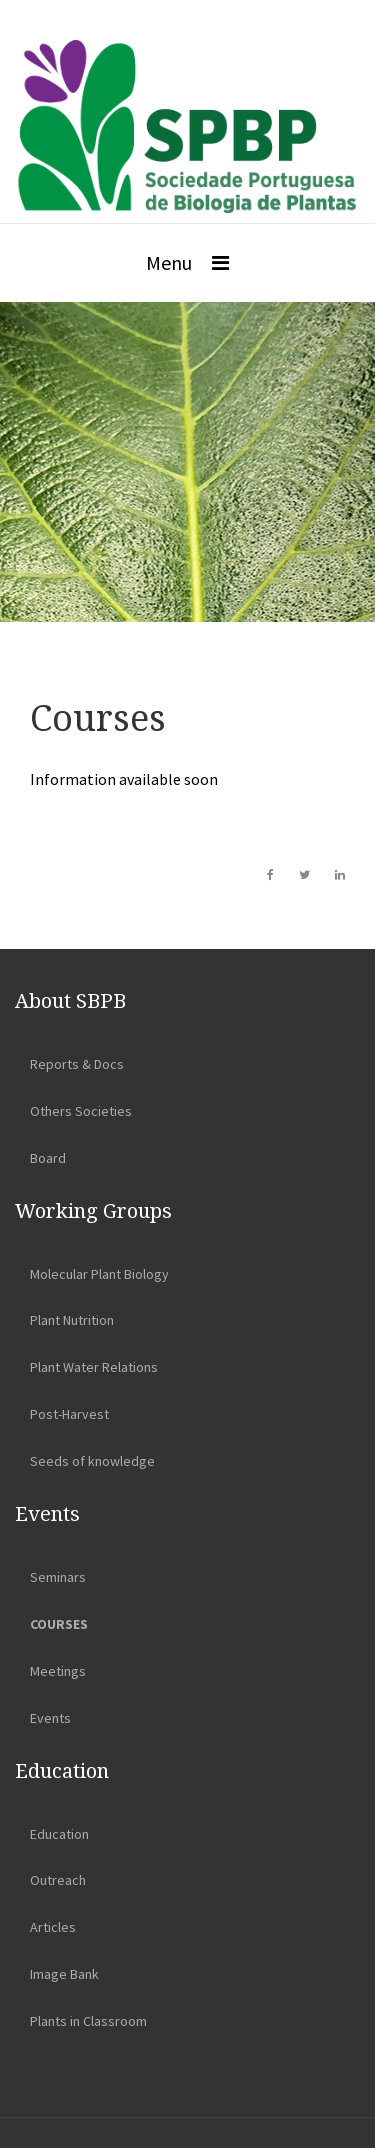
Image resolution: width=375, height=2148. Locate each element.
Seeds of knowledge (92, 1461)
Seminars (58, 1577)
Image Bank (64, 1974)
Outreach (58, 1880)
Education (59, 1834)
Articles (53, 1927)
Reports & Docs (77, 1064)
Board (48, 1158)
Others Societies (81, 1111)
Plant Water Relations (94, 1367)
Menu (169, 262)
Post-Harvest (69, 1414)
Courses (59, 1624)
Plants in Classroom (88, 2021)
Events (50, 1718)
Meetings (58, 1671)
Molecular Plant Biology (99, 1274)
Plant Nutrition (72, 1320)
